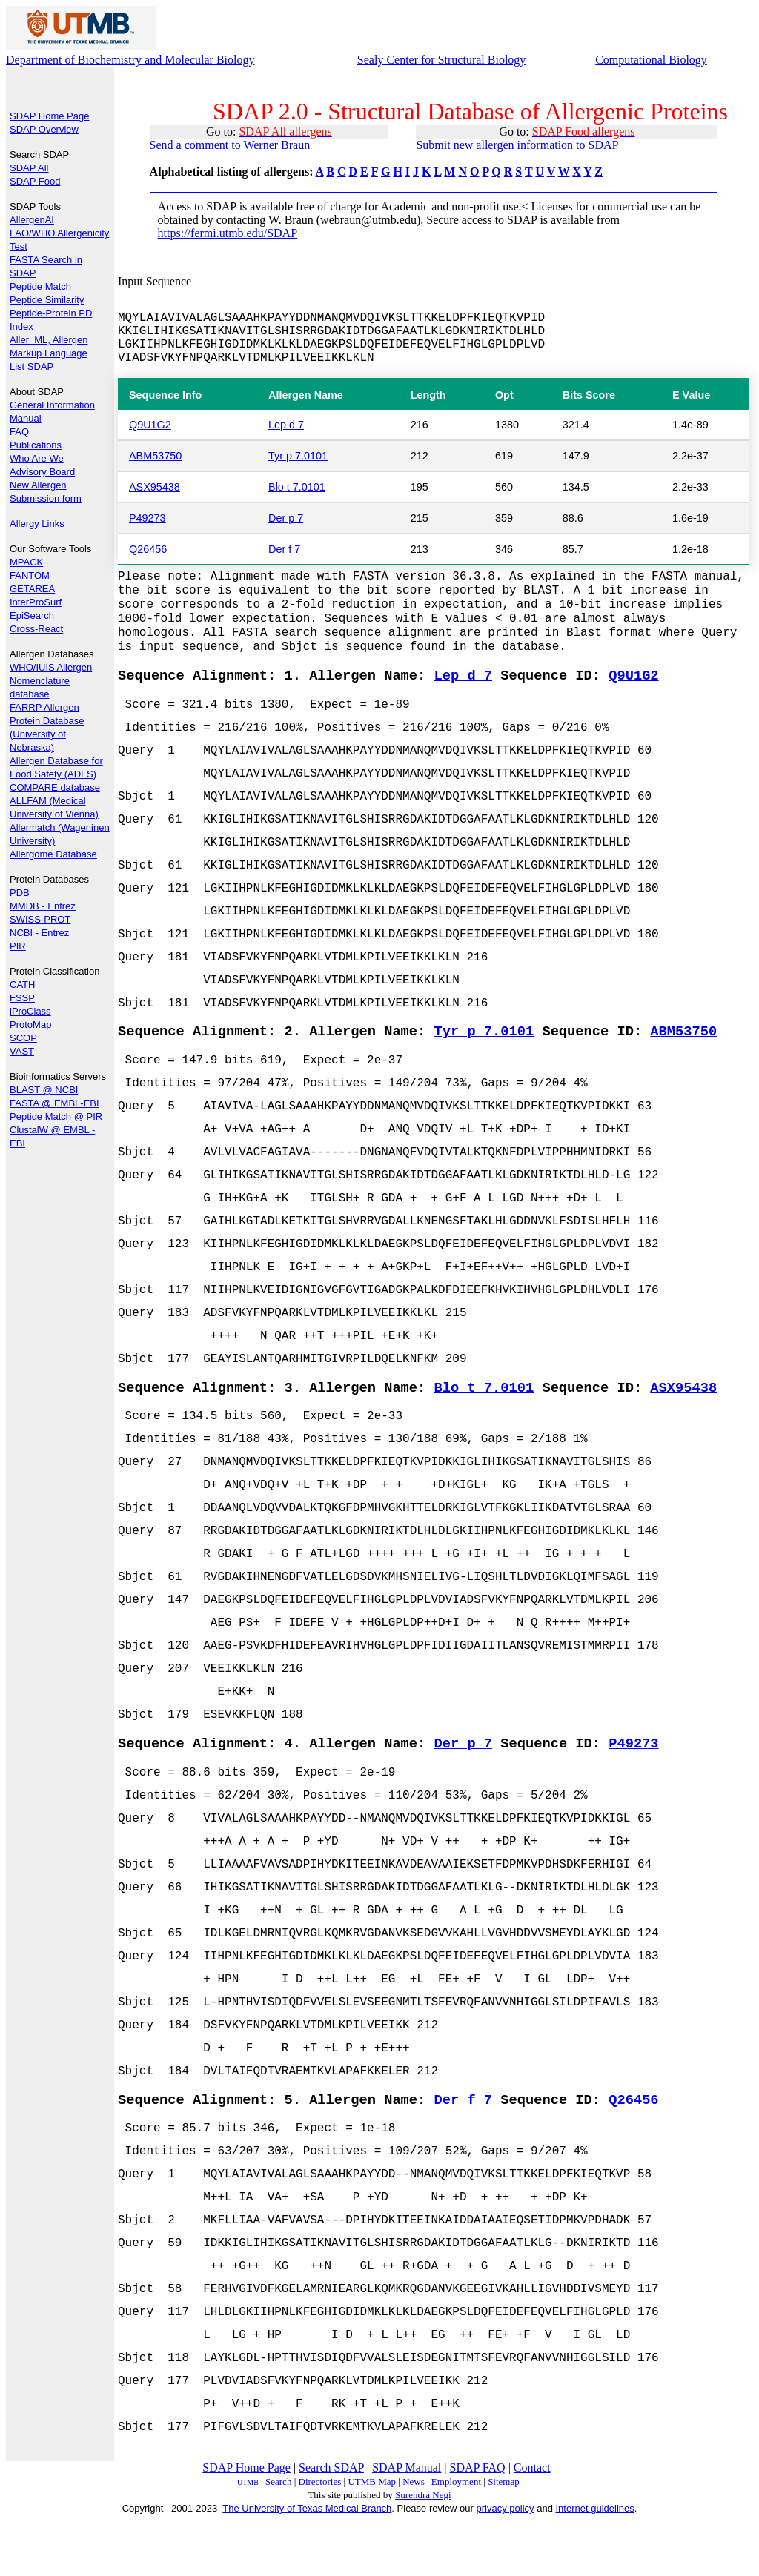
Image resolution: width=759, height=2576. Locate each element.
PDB (20, 892)
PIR (18, 946)
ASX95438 (154, 491)
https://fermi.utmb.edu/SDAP (227, 233)
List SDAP (31, 366)
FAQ (19, 431)
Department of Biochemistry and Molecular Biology (130, 59)
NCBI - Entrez (39, 932)
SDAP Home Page (49, 116)
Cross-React (36, 628)
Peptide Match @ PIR (56, 1116)
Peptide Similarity (47, 299)
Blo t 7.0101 (296, 491)
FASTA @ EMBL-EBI (54, 1103)
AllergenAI (32, 219)
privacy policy (505, 2563)
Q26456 (148, 553)
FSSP (22, 997)
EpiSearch (32, 615)
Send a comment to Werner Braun (230, 145)
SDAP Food (35, 181)
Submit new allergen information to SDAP (517, 145)
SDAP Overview (44, 129)
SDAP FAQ (478, 2523)
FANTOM (30, 575)
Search (278, 2537)
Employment (456, 2537)
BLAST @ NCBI (44, 1089)
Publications (36, 445)
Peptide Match (40, 286)
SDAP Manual (406, 2523)
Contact (532, 2523)
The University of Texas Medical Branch (306, 2563)
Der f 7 (284, 553)
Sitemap (504, 2537)
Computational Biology (651, 59)
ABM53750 (155, 459)
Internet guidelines (594, 2563)
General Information (52, 405)
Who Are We (37, 458)
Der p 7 (285, 522)
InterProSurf (36, 602)
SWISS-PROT (40, 919)
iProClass (30, 1011)
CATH (22, 984)
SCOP (23, 1037)
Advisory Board (42, 471)
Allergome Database (53, 854)
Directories (320, 2537)
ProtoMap (30, 1024)
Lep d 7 (286, 428)
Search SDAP (331, 2523)
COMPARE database (55, 787)
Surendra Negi (423, 2550)
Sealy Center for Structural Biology (441, 59)
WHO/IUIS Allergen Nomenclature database (51, 681)
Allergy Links (37, 523)
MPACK (26, 562)
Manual (26, 418)
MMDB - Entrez (43, 906)
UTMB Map (372, 2537)
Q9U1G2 (150, 428)
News (413, 2537)
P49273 (147, 522)
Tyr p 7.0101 (298, 459)
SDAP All (29, 167)
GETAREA (32, 588)
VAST (22, 1051)
